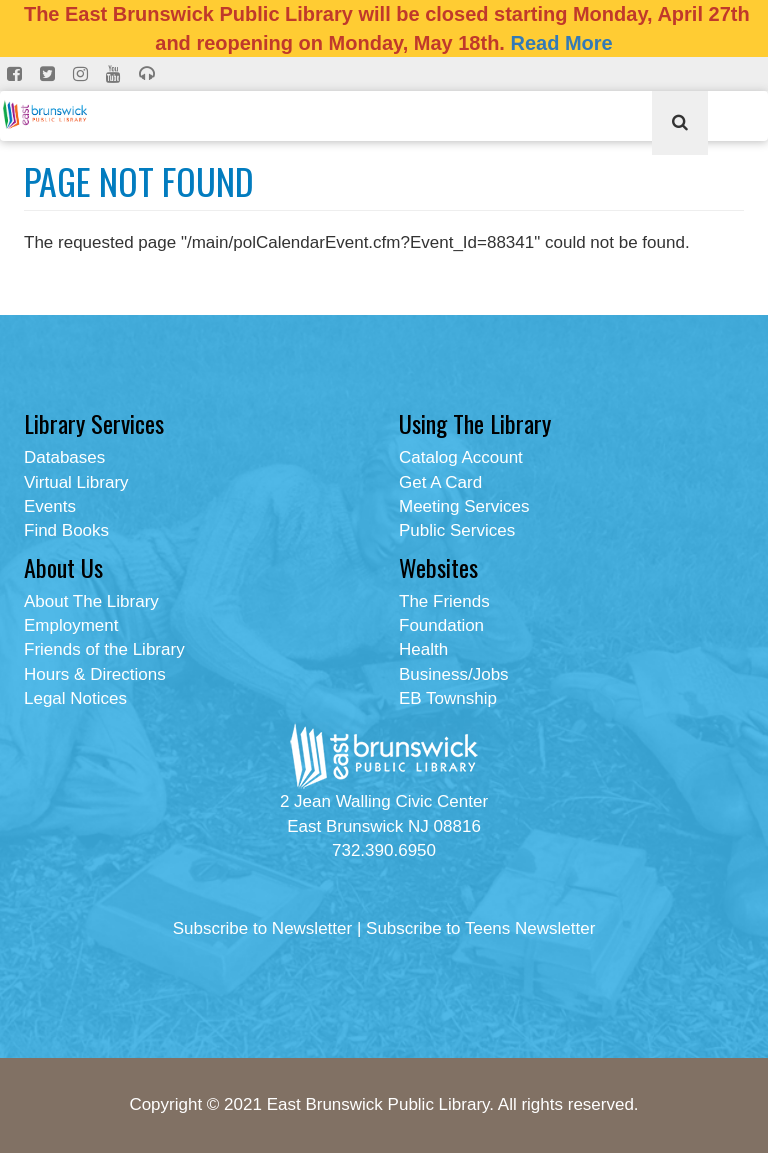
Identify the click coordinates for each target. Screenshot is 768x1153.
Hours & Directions (95, 674)
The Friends (444, 601)
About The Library (91, 601)
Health (423, 649)
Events (50, 506)
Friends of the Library (104, 649)
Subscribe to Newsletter (263, 928)
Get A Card (440, 482)
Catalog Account (461, 457)
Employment (71, 625)
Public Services (457, 530)
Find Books (66, 530)
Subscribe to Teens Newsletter (480, 928)
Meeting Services (464, 506)
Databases (64, 457)
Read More (561, 43)
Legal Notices (75, 698)
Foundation (441, 625)
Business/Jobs (454, 674)
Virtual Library (76, 482)
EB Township (448, 698)
